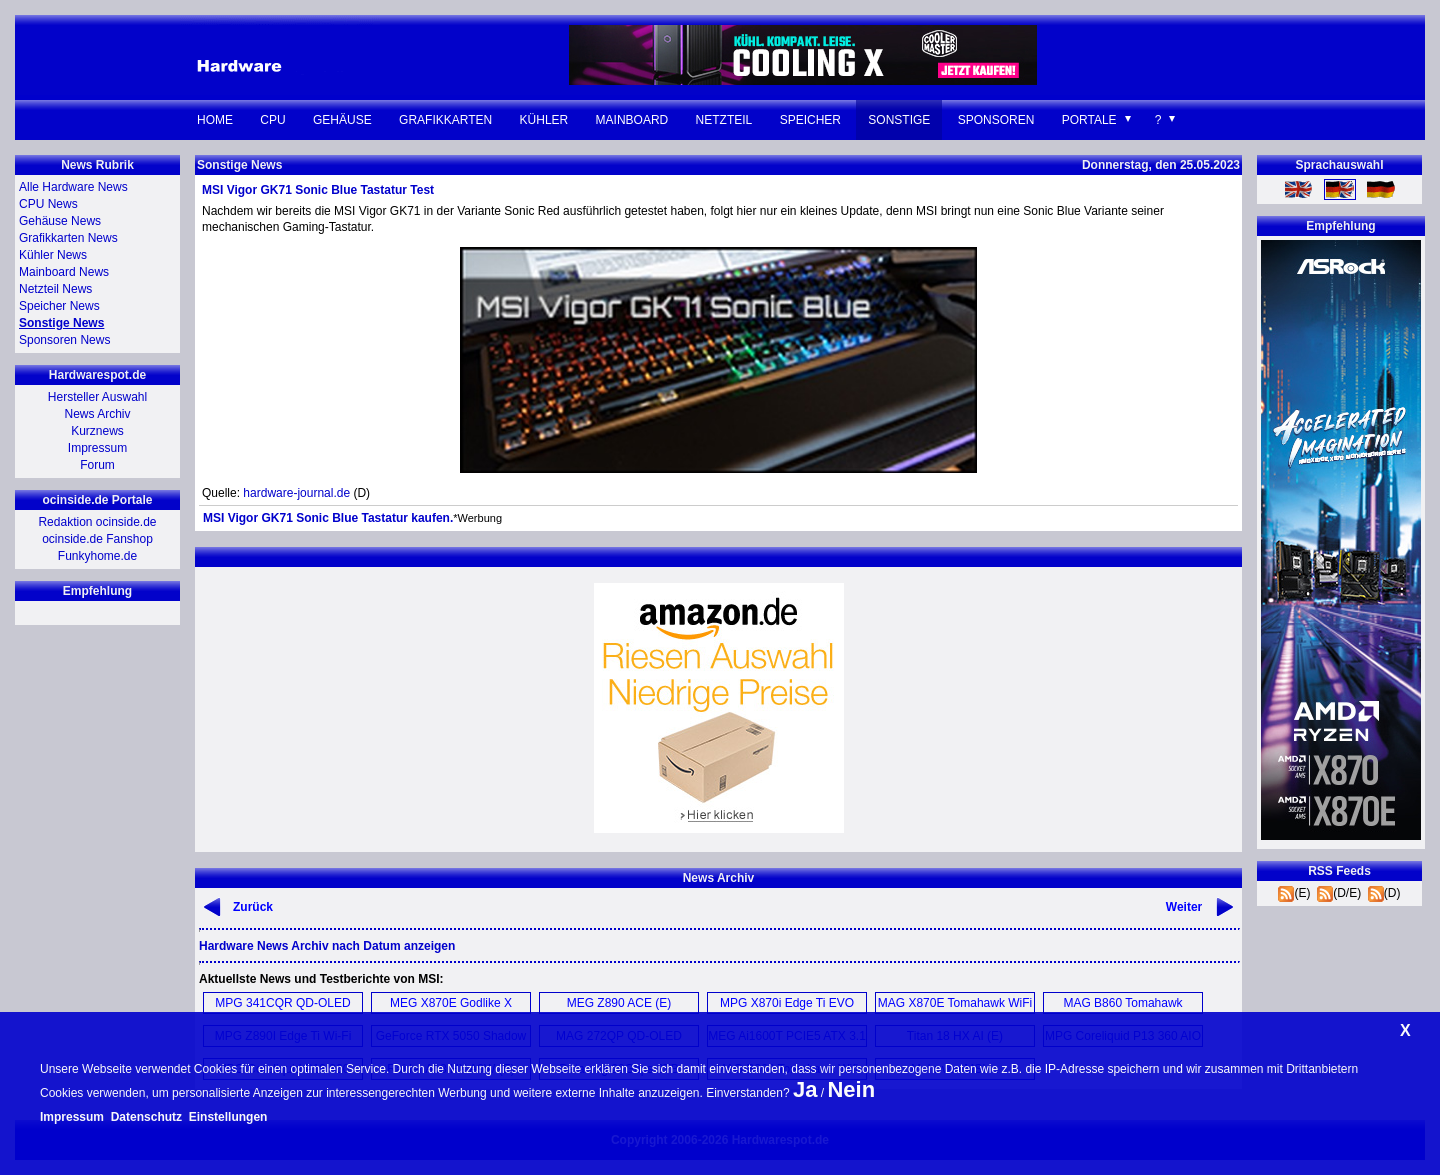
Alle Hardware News (73, 187)
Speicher (810, 120)
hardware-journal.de (296, 493)
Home (215, 120)
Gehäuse (342, 120)
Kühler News (53, 255)
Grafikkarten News (68, 238)
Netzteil (724, 120)
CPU (272, 120)
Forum (97, 465)
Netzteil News (55, 289)
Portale (1089, 120)
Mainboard (632, 120)
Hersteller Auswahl (97, 397)
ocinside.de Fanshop (97, 539)
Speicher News (59, 306)
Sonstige (899, 120)
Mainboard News (64, 272)
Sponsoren (996, 120)
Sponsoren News (64, 340)
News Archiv (97, 414)
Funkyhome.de (97, 556)
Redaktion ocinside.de (97, 522)
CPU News (48, 204)
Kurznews (97, 431)
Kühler (544, 120)
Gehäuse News (60, 221)
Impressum (97, 448)
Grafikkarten (445, 120)
